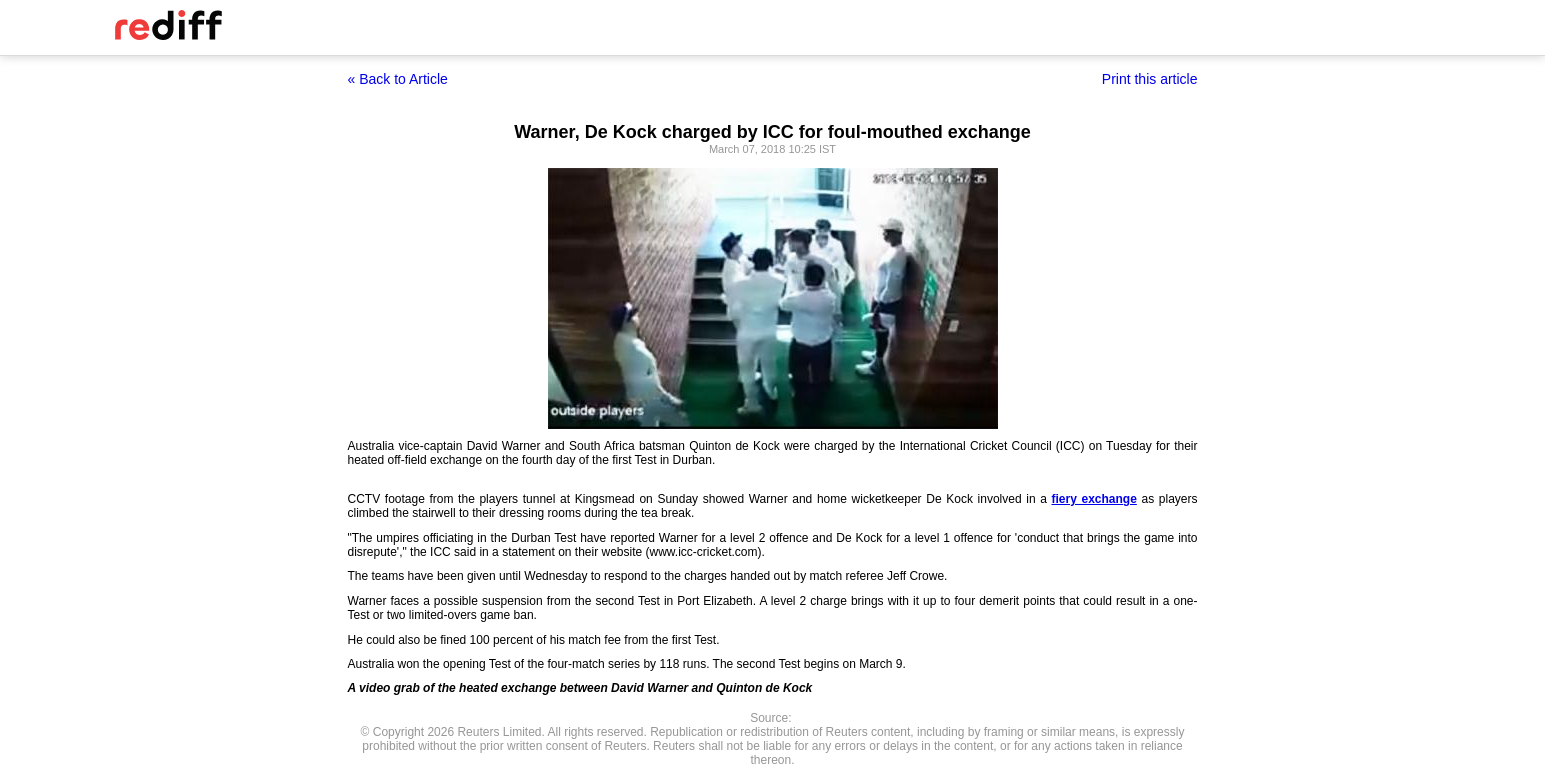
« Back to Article (398, 79)
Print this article (1150, 79)
